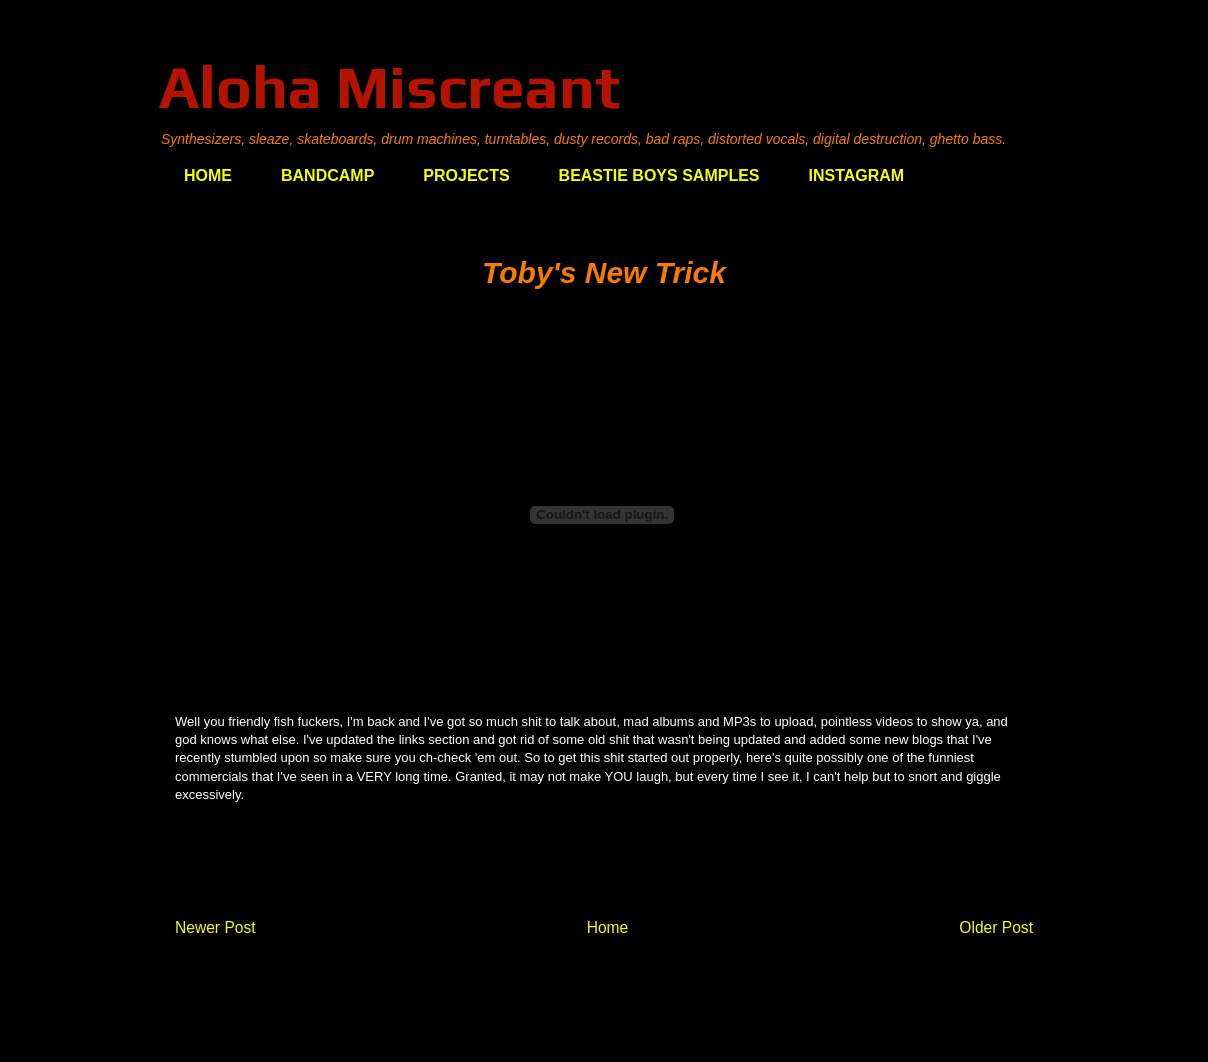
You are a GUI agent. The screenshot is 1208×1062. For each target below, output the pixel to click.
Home (608, 927)
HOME (208, 175)
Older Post (996, 927)
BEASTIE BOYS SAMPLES (659, 175)
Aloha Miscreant (389, 86)
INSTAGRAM (857, 175)
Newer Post (215, 927)
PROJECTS (466, 175)
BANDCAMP (327, 175)
